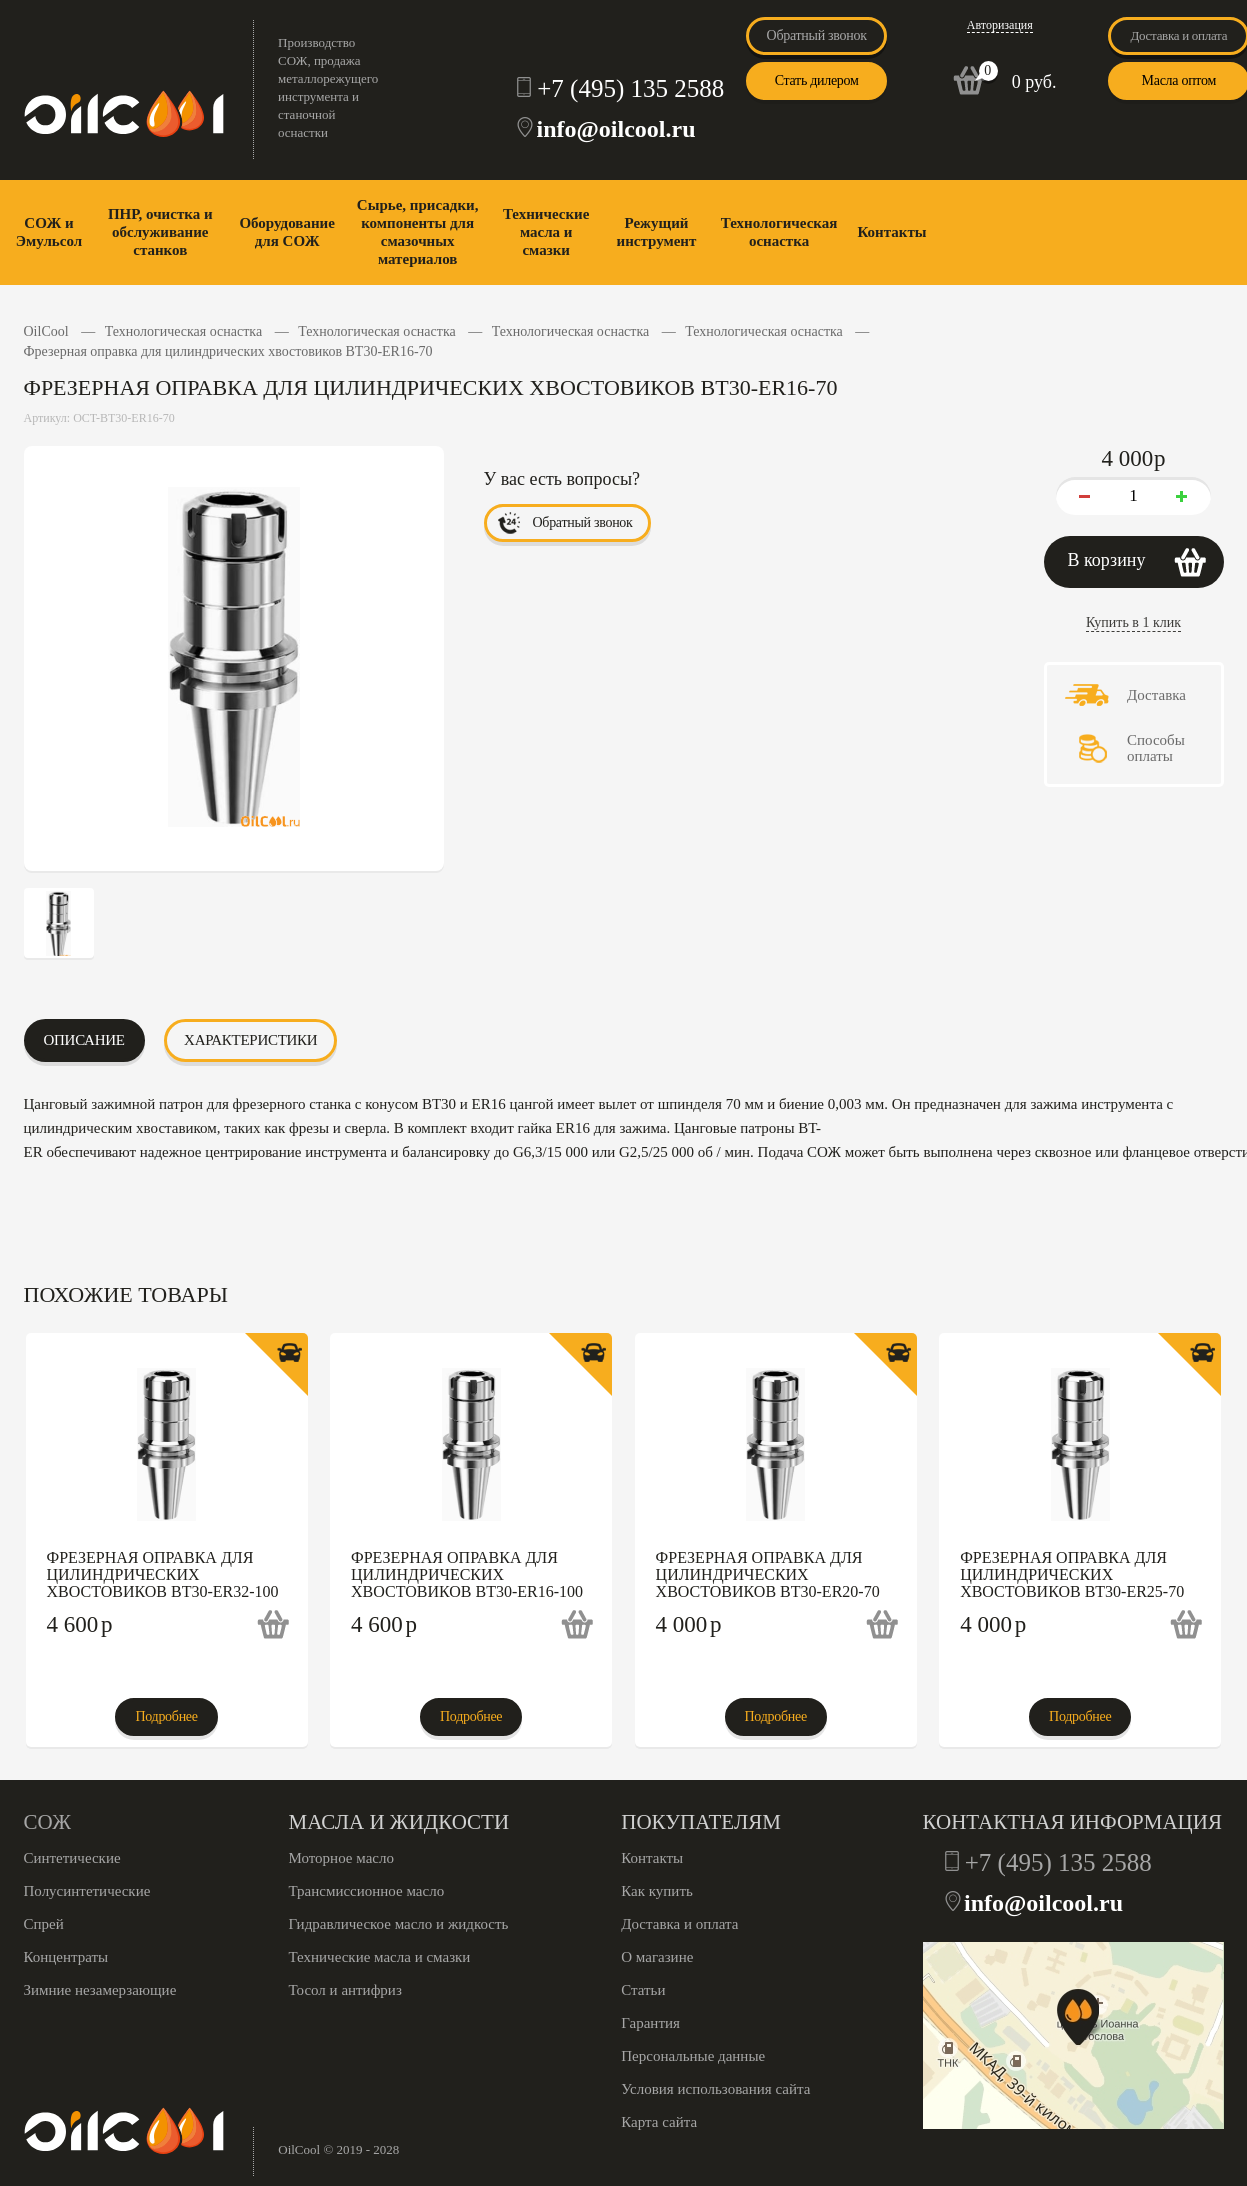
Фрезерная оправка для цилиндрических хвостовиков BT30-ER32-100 (163, 1574)
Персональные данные (693, 2056)
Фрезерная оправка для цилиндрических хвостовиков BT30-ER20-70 (768, 1574)
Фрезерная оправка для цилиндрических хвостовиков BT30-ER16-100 (467, 1574)
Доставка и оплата (679, 1924)
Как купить (657, 1891)
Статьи (643, 1990)
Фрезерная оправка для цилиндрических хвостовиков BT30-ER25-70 (1072, 1574)
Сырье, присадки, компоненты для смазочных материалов (418, 232)
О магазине (657, 1957)
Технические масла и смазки (546, 232)
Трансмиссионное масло (367, 1891)
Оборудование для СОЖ (286, 232)
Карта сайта (659, 2122)
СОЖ (47, 1822)
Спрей (44, 1924)
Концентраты (66, 1957)
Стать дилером (817, 80)
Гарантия (650, 2023)
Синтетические (72, 1858)
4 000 (689, 1624)
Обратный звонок (817, 35)
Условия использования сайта (715, 2089)
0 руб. (1034, 82)
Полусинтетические (87, 1891)
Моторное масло (341, 1858)
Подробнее (166, 1716)
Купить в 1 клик (1133, 622)
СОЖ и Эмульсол (49, 232)
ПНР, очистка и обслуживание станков (160, 232)
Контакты (891, 232)
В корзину (1107, 560)
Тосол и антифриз (345, 1990)
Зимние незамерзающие (100, 1990)
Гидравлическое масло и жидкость (399, 1924)
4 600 (80, 1624)
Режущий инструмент (657, 232)
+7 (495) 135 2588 (630, 88)
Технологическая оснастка (779, 232)
